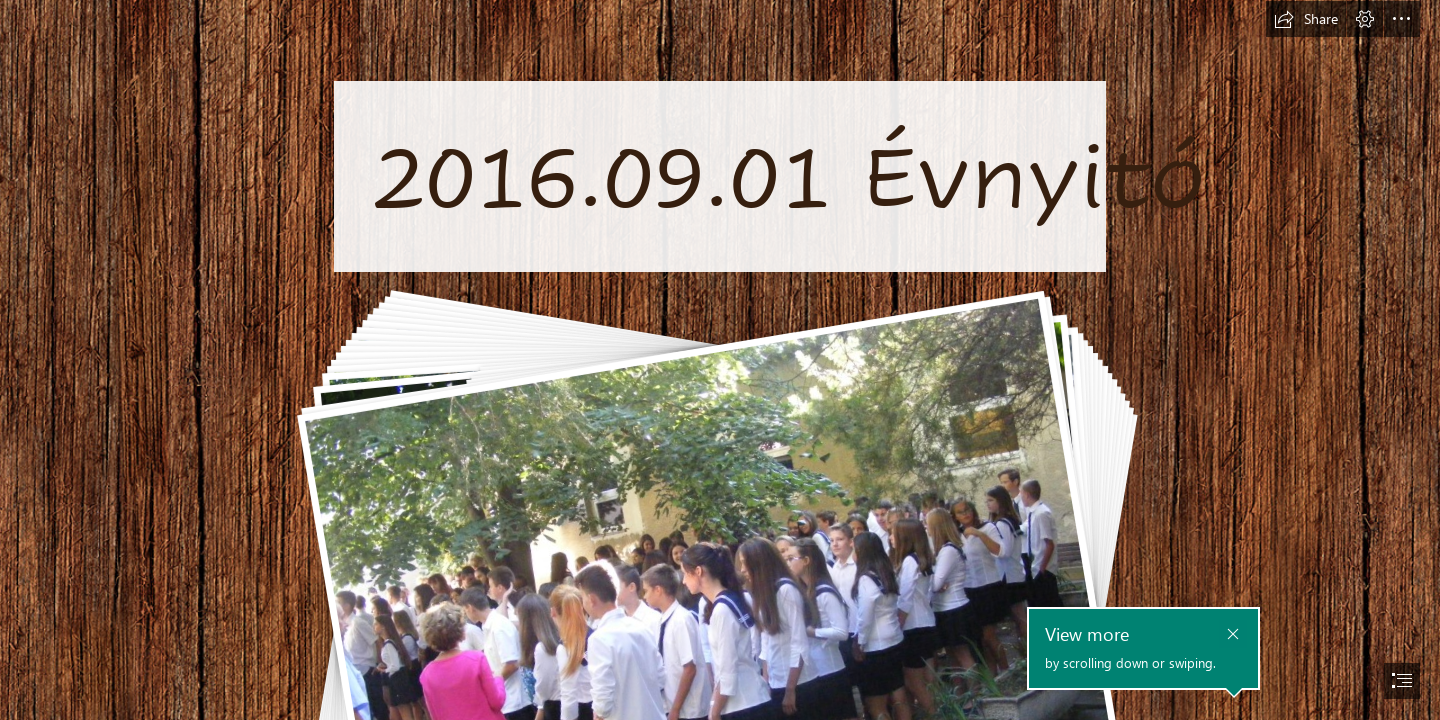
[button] (1306, 19)
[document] (720, 360)
